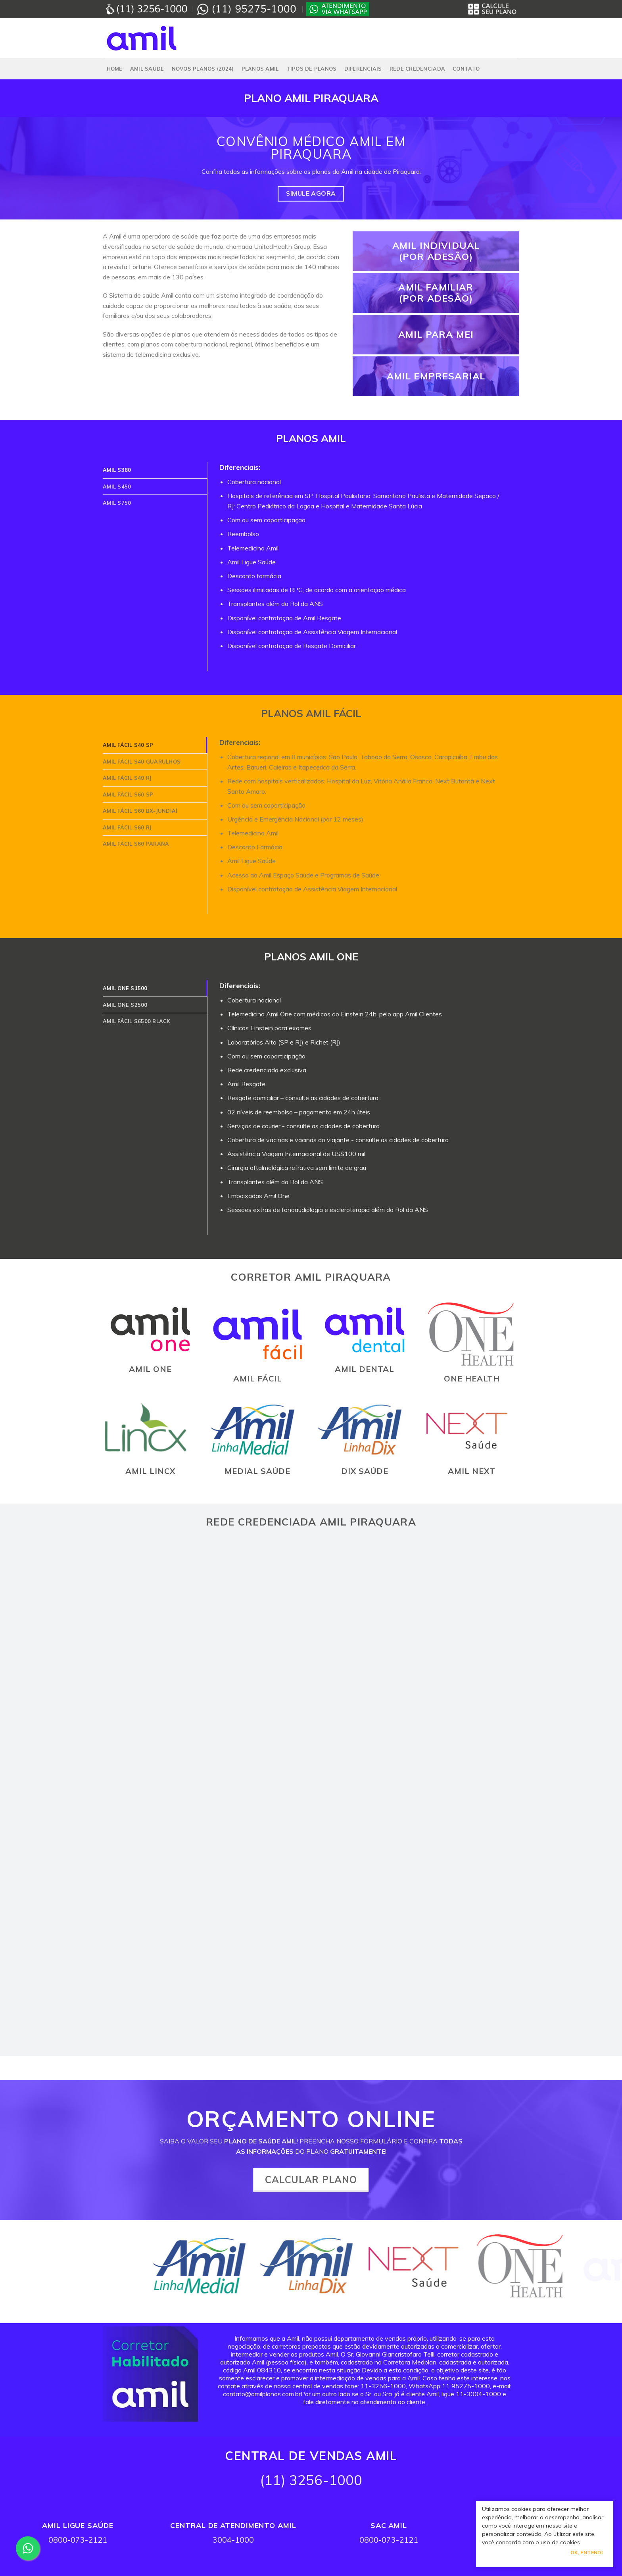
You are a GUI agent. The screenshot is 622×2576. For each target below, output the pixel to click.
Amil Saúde (147, 68)
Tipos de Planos (311, 68)
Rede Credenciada (417, 68)
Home (115, 68)
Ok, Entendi (586, 2552)
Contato (466, 68)
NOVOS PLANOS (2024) (203, 68)
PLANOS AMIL (260, 68)
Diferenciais (363, 68)
